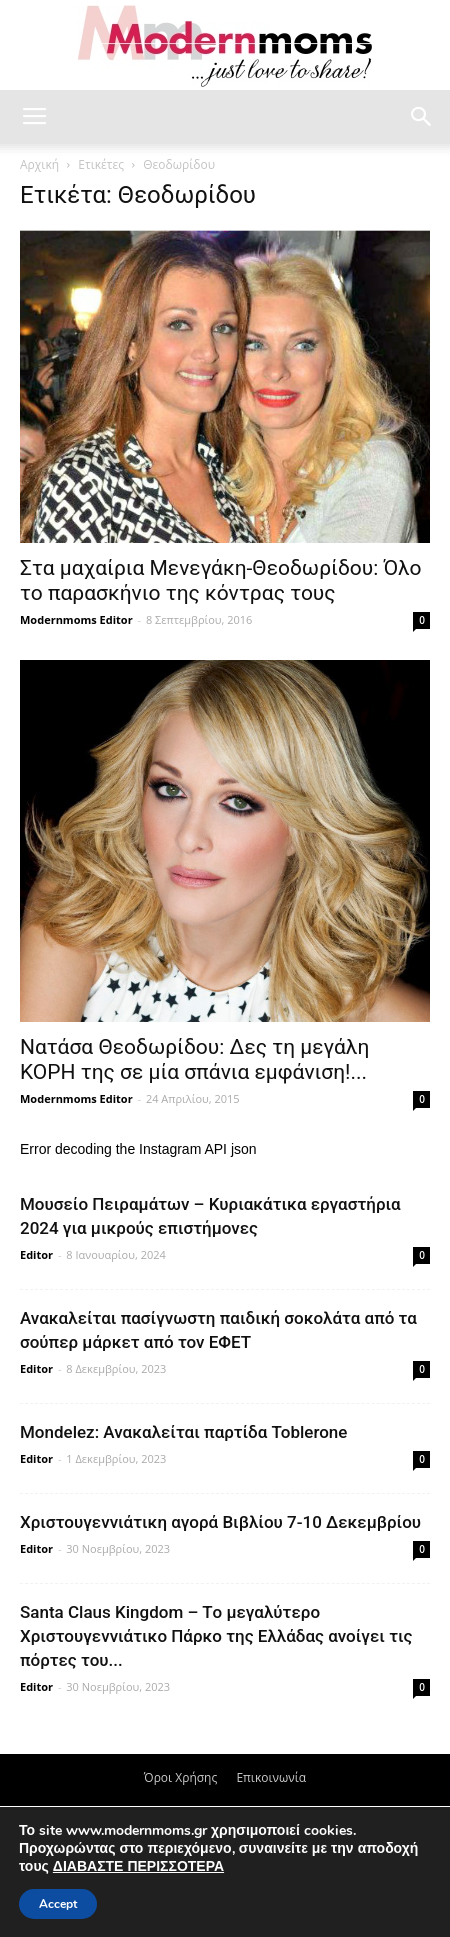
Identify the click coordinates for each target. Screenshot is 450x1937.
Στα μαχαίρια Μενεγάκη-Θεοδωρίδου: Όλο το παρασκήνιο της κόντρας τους (221, 580)
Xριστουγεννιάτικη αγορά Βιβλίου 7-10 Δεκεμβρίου (220, 1522)
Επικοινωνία (271, 1777)
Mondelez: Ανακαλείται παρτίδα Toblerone (183, 1432)
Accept (58, 1904)
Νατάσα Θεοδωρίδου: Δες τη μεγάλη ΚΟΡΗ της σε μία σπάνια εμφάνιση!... (194, 1059)
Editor (36, 1254)
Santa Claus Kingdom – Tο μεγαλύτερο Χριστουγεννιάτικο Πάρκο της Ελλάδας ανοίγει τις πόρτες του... (216, 1636)
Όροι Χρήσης (180, 1777)
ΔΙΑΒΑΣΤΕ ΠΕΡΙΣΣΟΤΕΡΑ (138, 1866)
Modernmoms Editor (76, 619)
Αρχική (39, 164)
